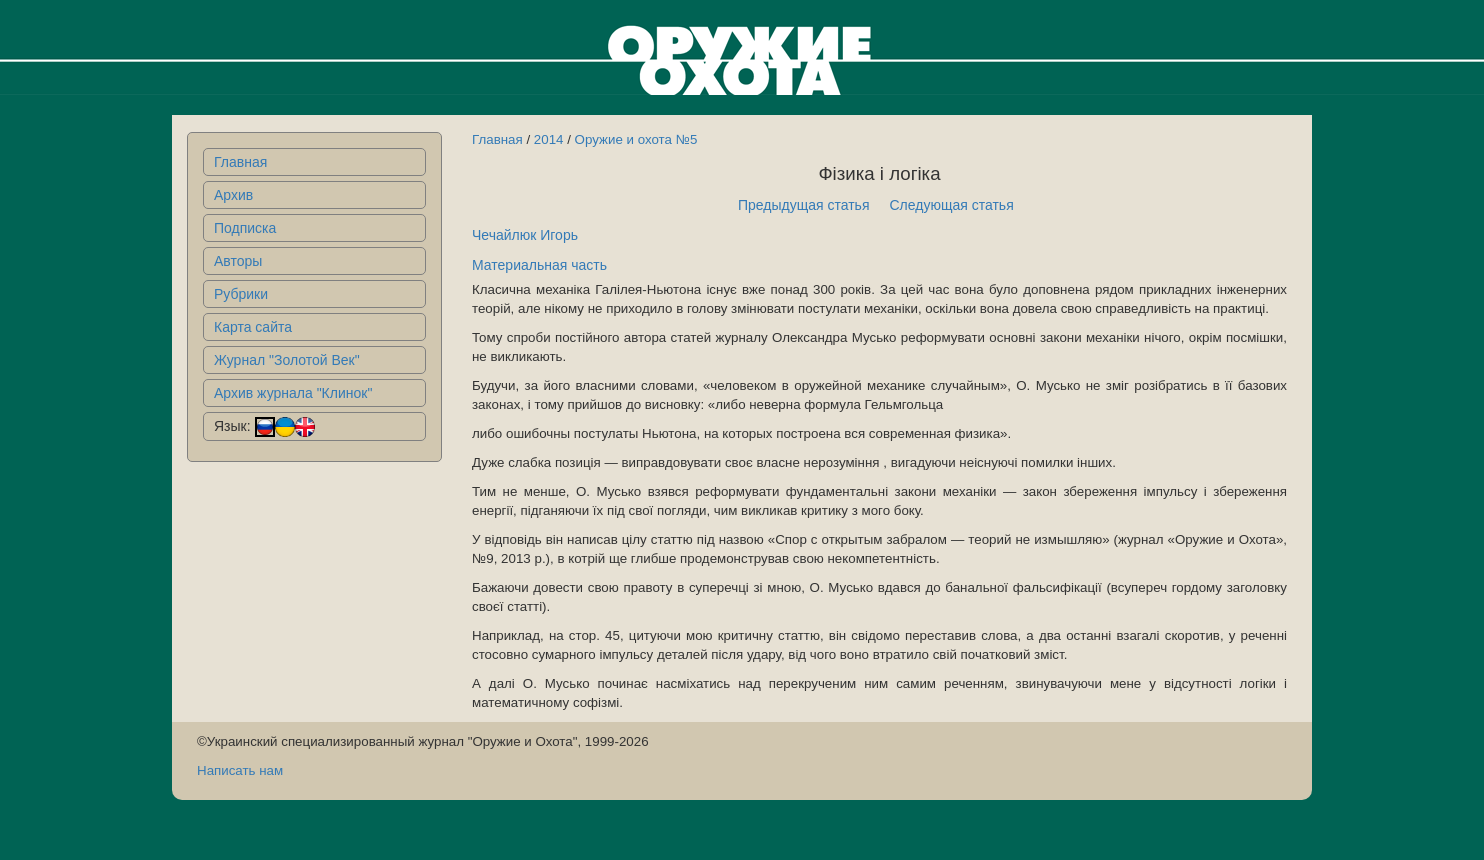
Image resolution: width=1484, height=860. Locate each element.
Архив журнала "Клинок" (293, 393)
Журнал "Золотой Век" (287, 360)
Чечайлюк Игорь (525, 235)
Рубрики (241, 294)
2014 (549, 139)
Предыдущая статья (804, 205)
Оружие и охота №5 (636, 139)
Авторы (238, 261)
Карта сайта (253, 327)
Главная (240, 162)
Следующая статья (952, 205)
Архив (233, 195)
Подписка (245, 228)
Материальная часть (539, 265)
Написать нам (240, 770)
